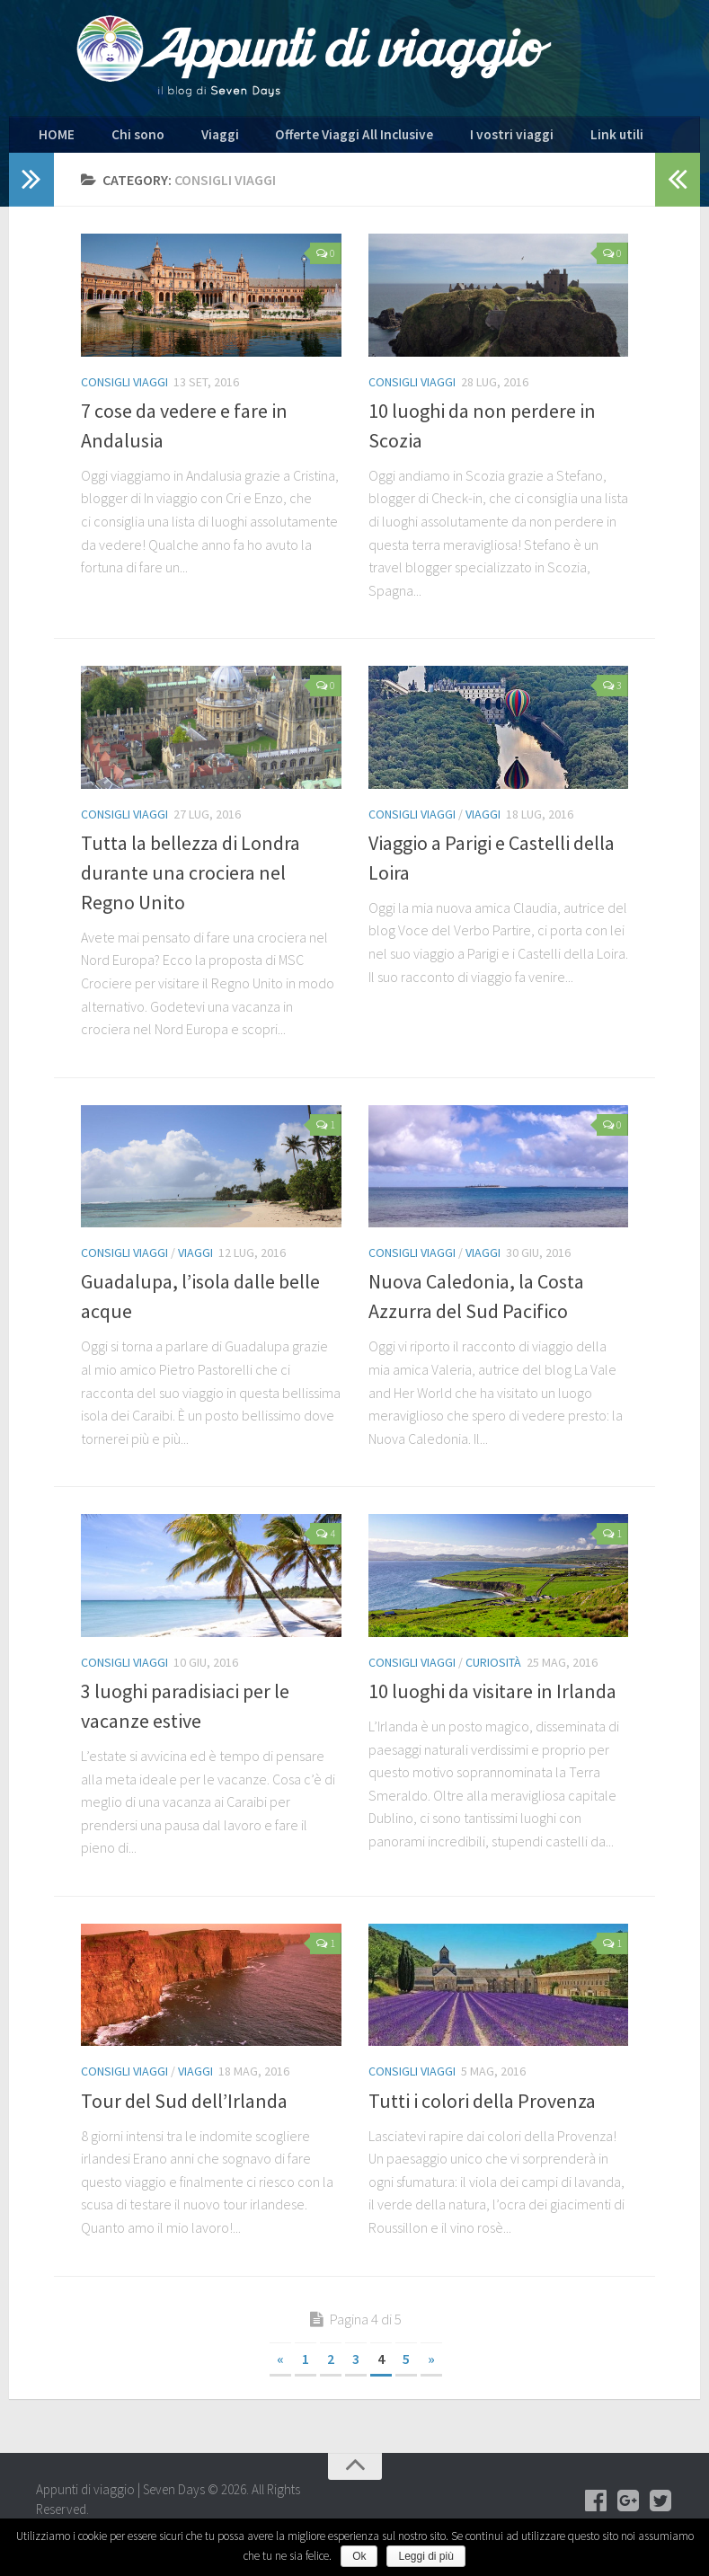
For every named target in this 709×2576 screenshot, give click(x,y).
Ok (359, 2556)
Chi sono (119, 139)
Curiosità (493, 1671)
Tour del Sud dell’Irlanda (184, 2108)
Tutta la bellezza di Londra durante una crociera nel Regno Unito (190, 881)
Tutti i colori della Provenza (482, 2108)
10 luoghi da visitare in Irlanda (492, 1700)
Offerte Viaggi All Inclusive (302, 139)
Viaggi (186, 139)
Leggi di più (425, 2556)
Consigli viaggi (124, 390)
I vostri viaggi (439, 139)
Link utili (523, 139)
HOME (52, 139)
